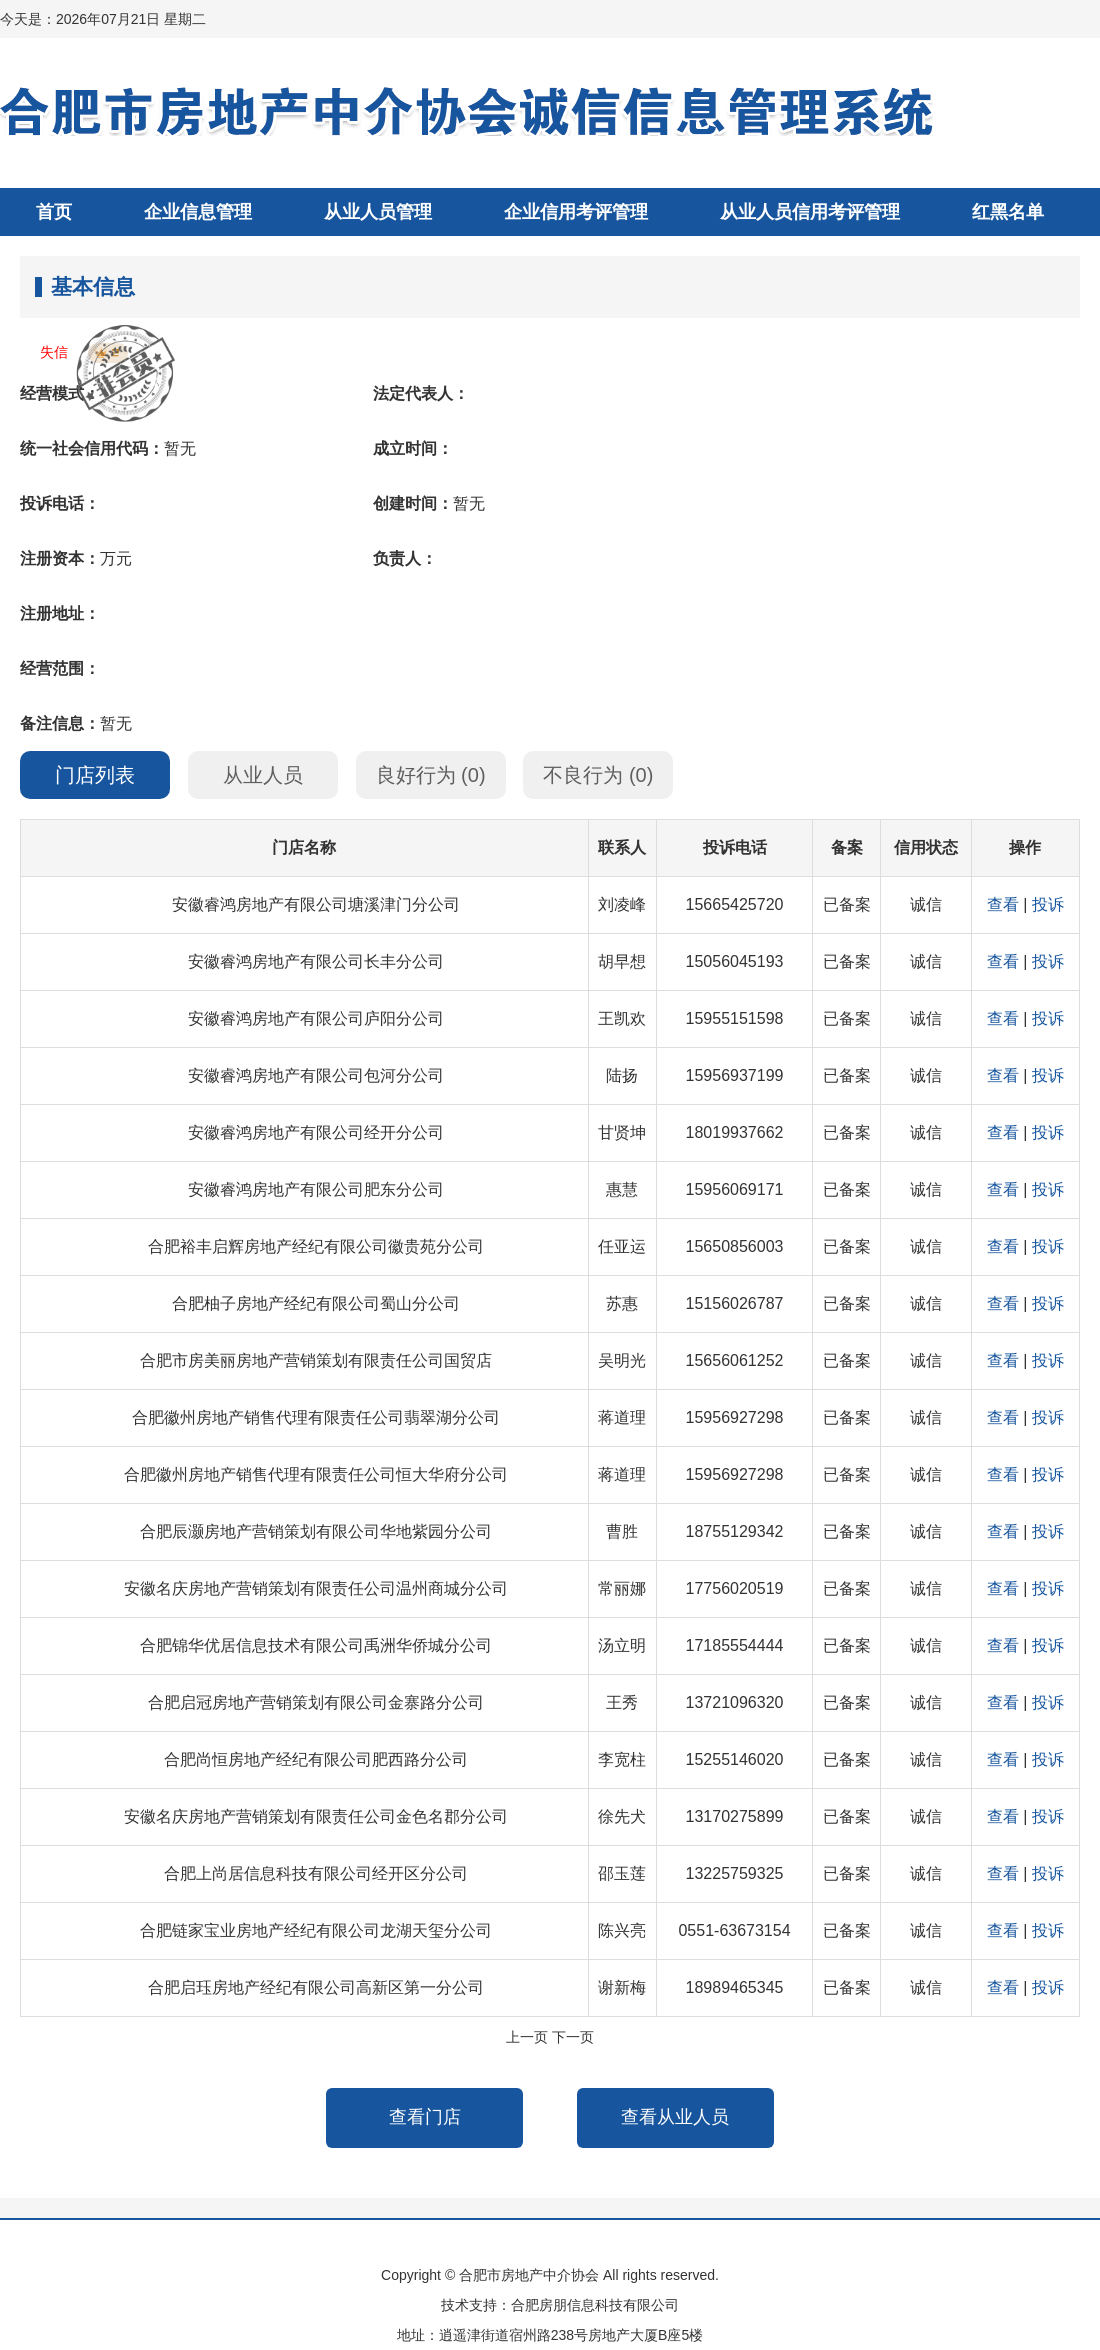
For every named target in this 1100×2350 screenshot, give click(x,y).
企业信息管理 (198, 212)
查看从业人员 (675, 2117)
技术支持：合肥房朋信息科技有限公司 (560, 2305)
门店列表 (95, 775)
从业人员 (263, 775)
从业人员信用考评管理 (810, 212)
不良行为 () (598, 775)
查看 (1003, 904)
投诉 (1048, 904)
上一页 (527, 2037)
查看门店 (425, 2117)
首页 (54, 212)
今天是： (103, 19)
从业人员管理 (378, 212)
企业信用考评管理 (576, 212)
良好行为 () (431, 775)
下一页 (573, 2037)
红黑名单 (1008, 212)
